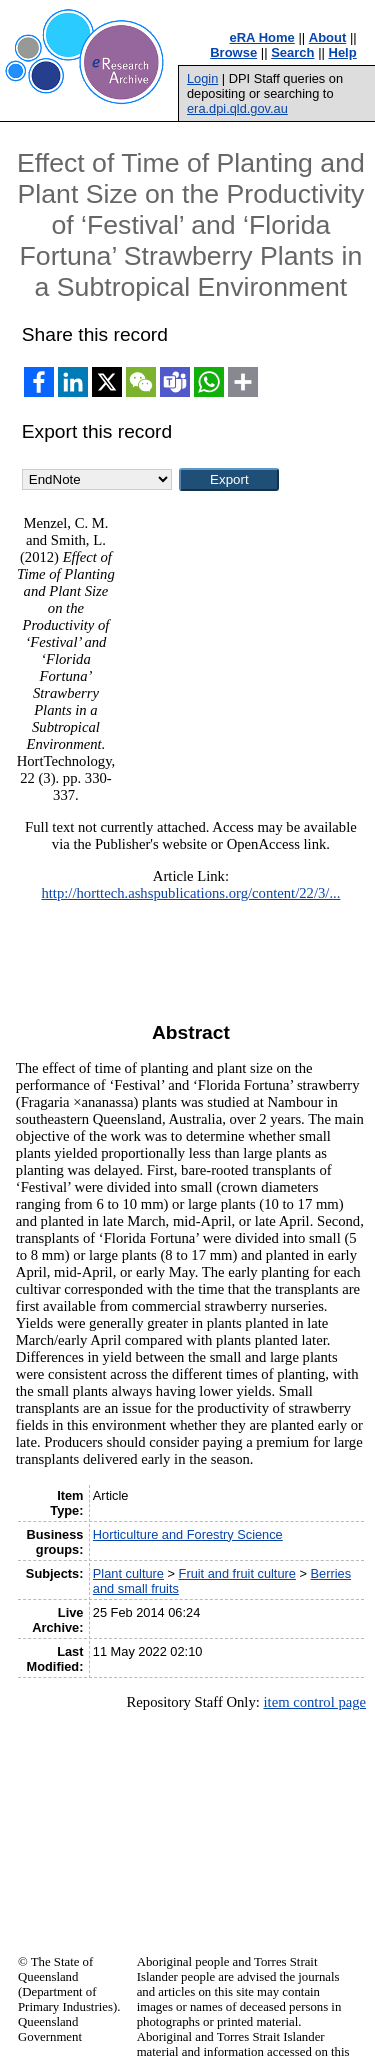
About (328, 37)
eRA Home (262, 37)
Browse (233, 52)
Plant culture (128, 1573)
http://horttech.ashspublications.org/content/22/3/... (190, 893)
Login (202, 78)
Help (343, 52)
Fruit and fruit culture (237, 1573)
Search (292, 52)
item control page (314, 1702)
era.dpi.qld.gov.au (237, 108)
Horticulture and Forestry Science (188, 1534)
